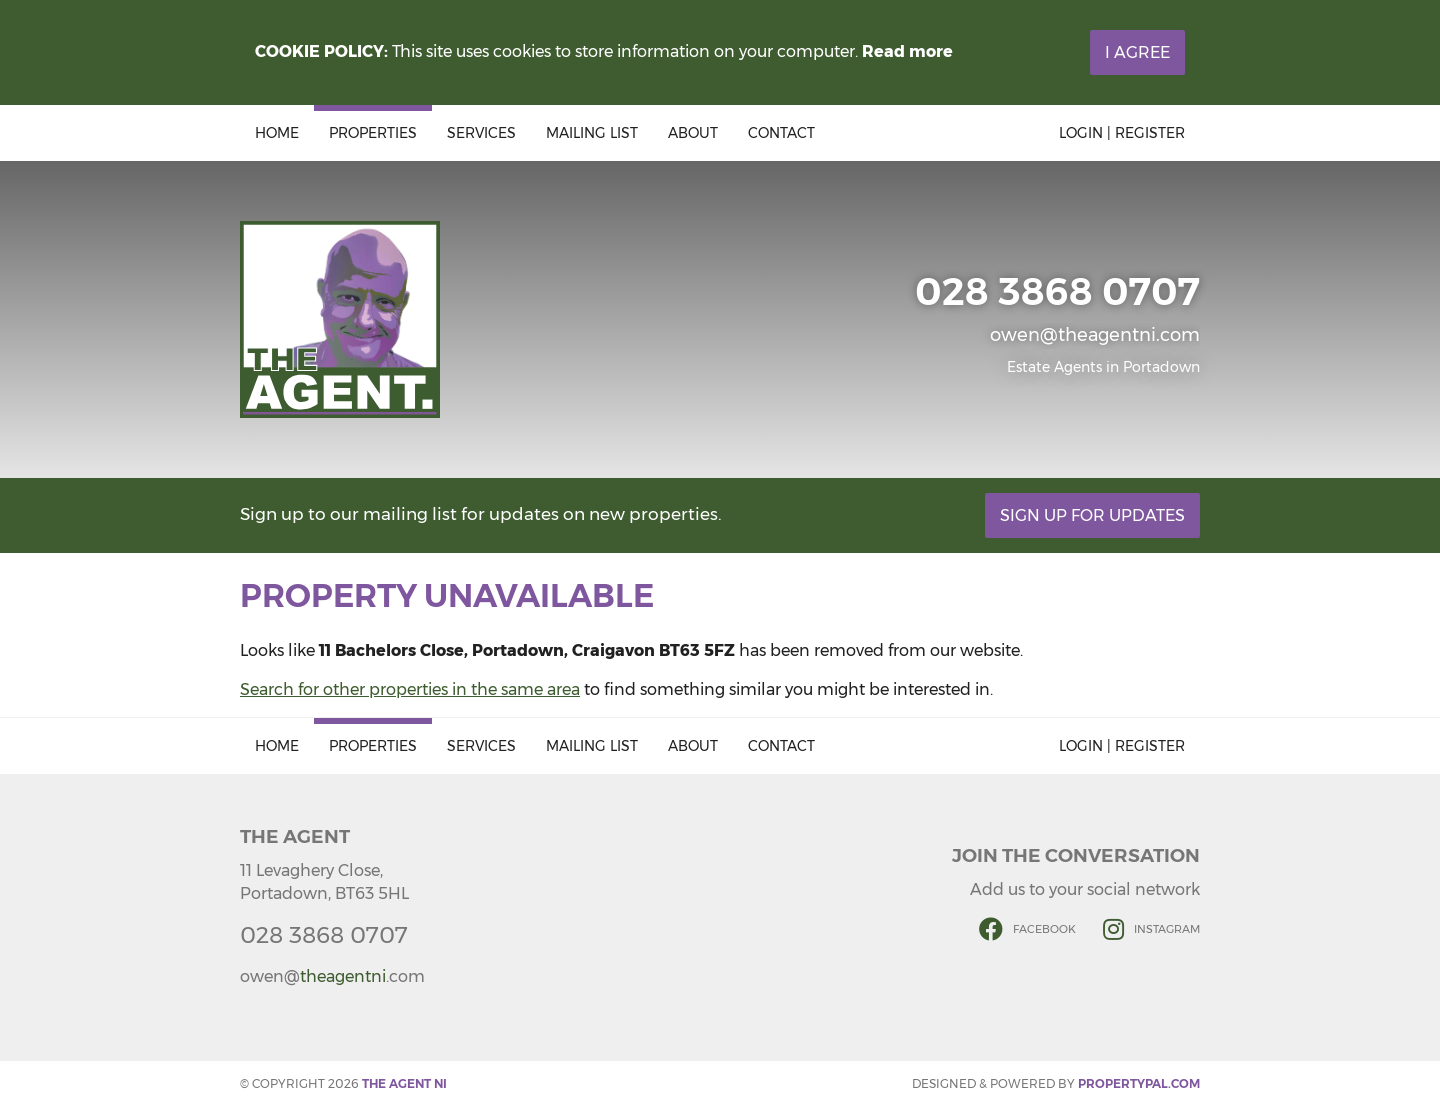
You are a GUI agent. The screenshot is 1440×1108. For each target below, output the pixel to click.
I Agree (1137, 52)
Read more (907, 51)
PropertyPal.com (1139, 1083)
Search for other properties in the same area (410, 689)
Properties (373, 133)
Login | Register (1122, 133)
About (693, 133)
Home (277, 133)
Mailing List (592, 133)
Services (481, 133)
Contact (781, 133)
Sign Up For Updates (1092, 515)
